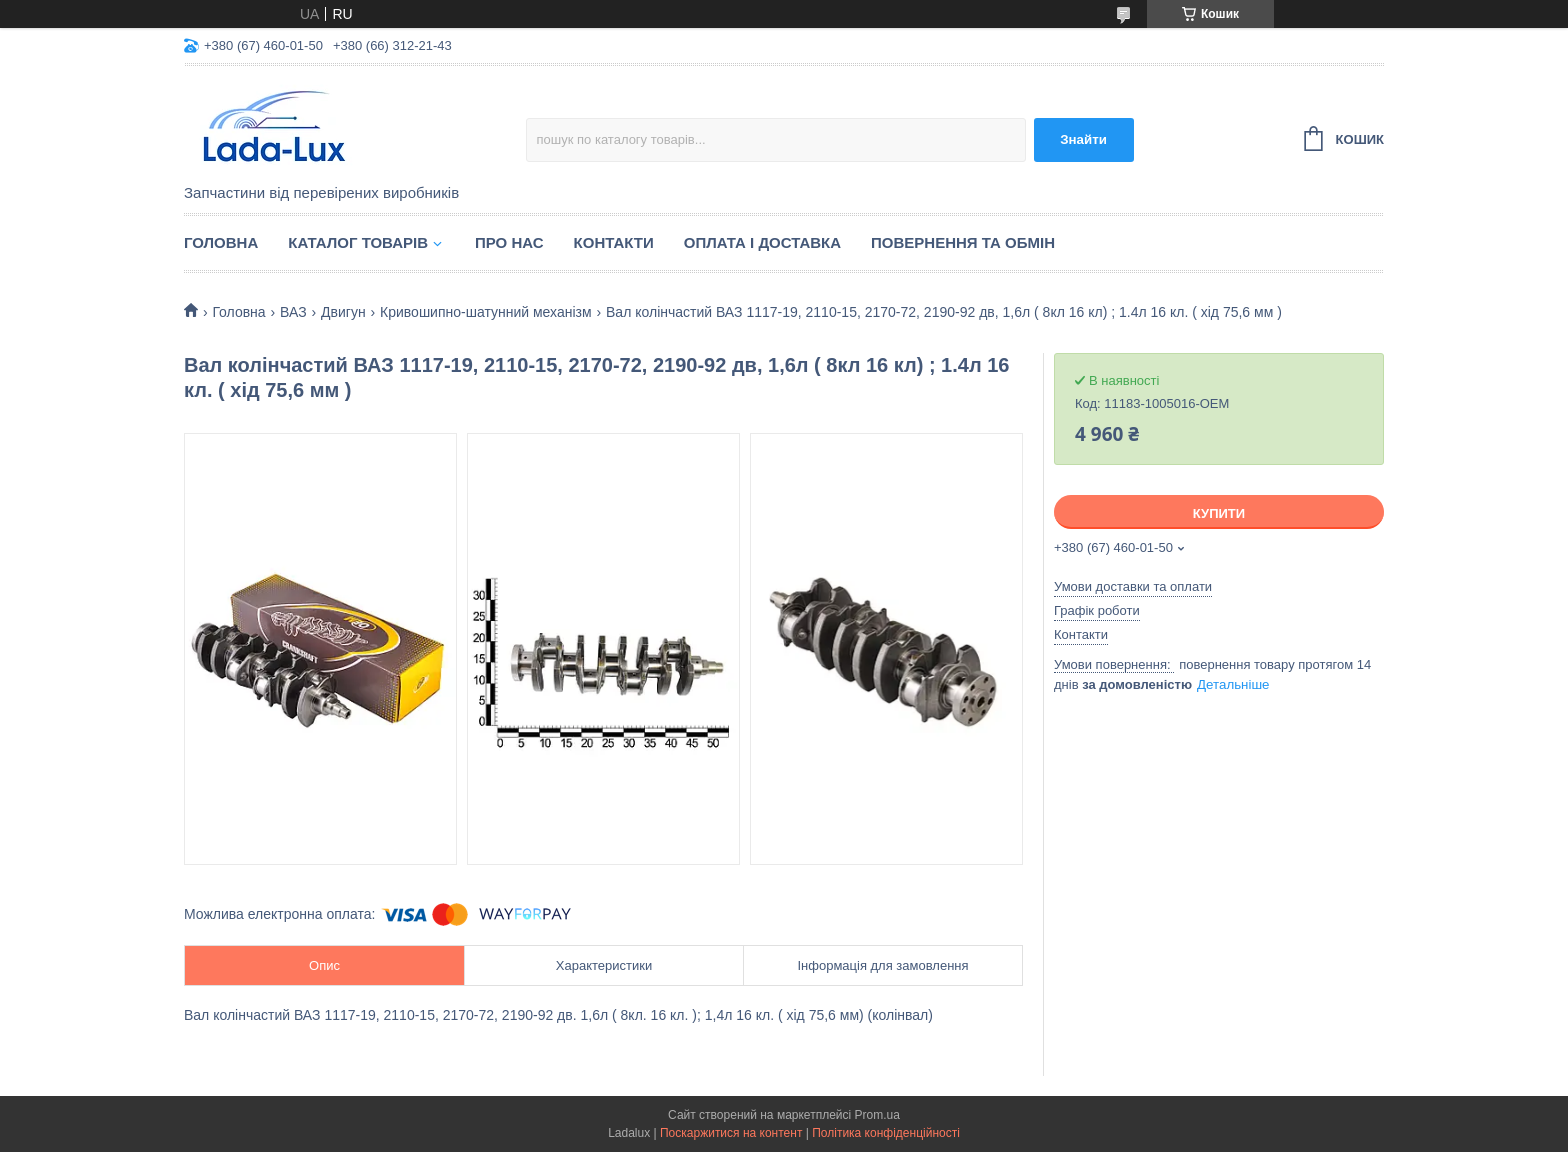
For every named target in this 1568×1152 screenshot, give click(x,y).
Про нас (509, 242)
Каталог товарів (358, 242)
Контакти (614, 242)
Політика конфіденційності (886, 1133)
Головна (221, 242)
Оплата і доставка (762, 242)
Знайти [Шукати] (1083, 139)
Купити (1219, 513)
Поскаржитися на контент (731, 1133)
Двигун (343, 312)
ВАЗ (293, 312)
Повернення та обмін (963, 242)
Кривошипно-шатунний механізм (486, 312)
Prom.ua (877, 1115)
